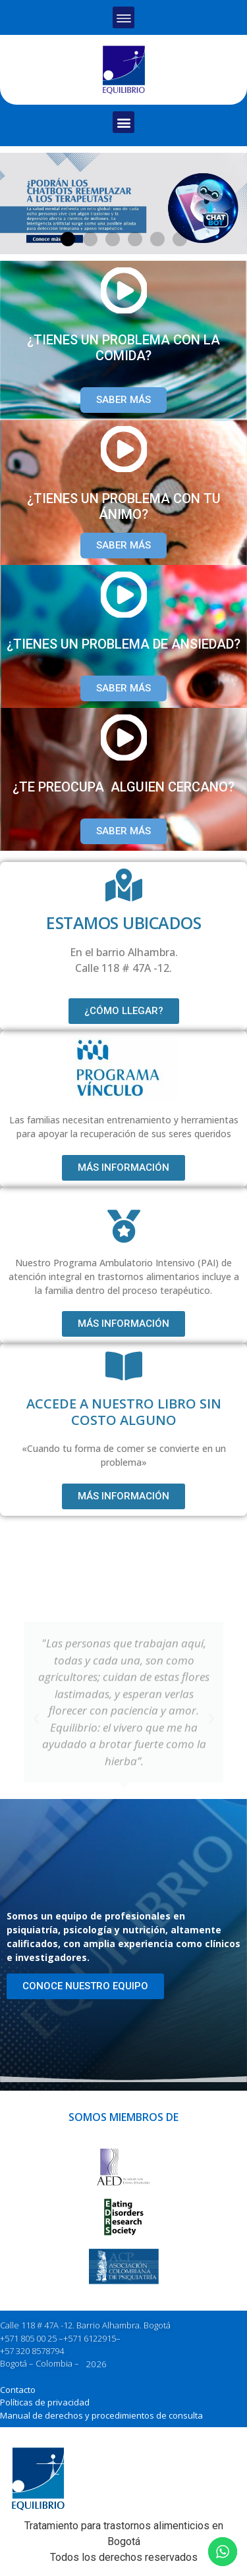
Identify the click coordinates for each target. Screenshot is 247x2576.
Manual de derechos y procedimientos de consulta (101, 2415)
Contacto (18, 2390)
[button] (123, 17)
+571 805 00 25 (28, 2338)
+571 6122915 (89, 2338)
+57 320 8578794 (32, 2351)
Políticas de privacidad (45, 2402)
